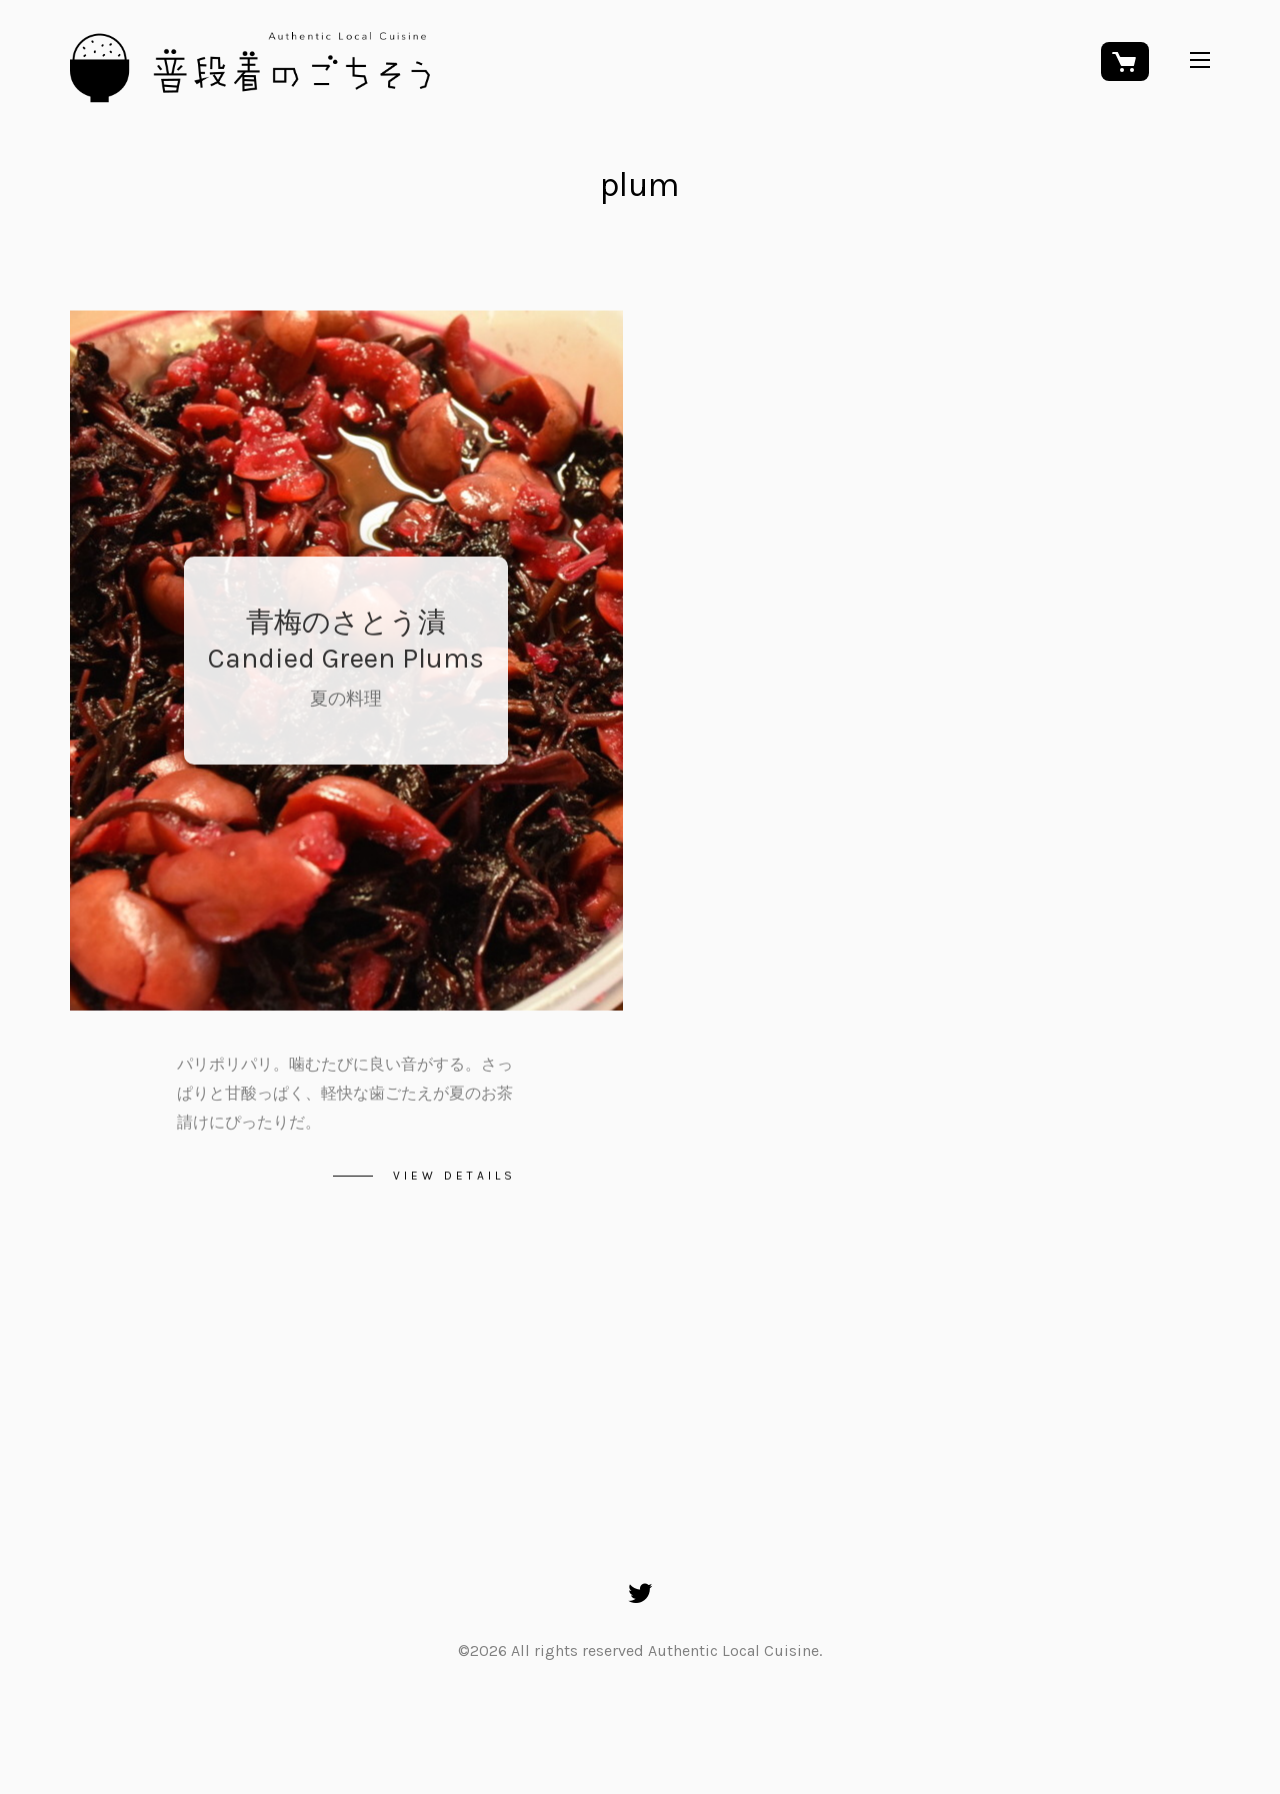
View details (454, 1178)
